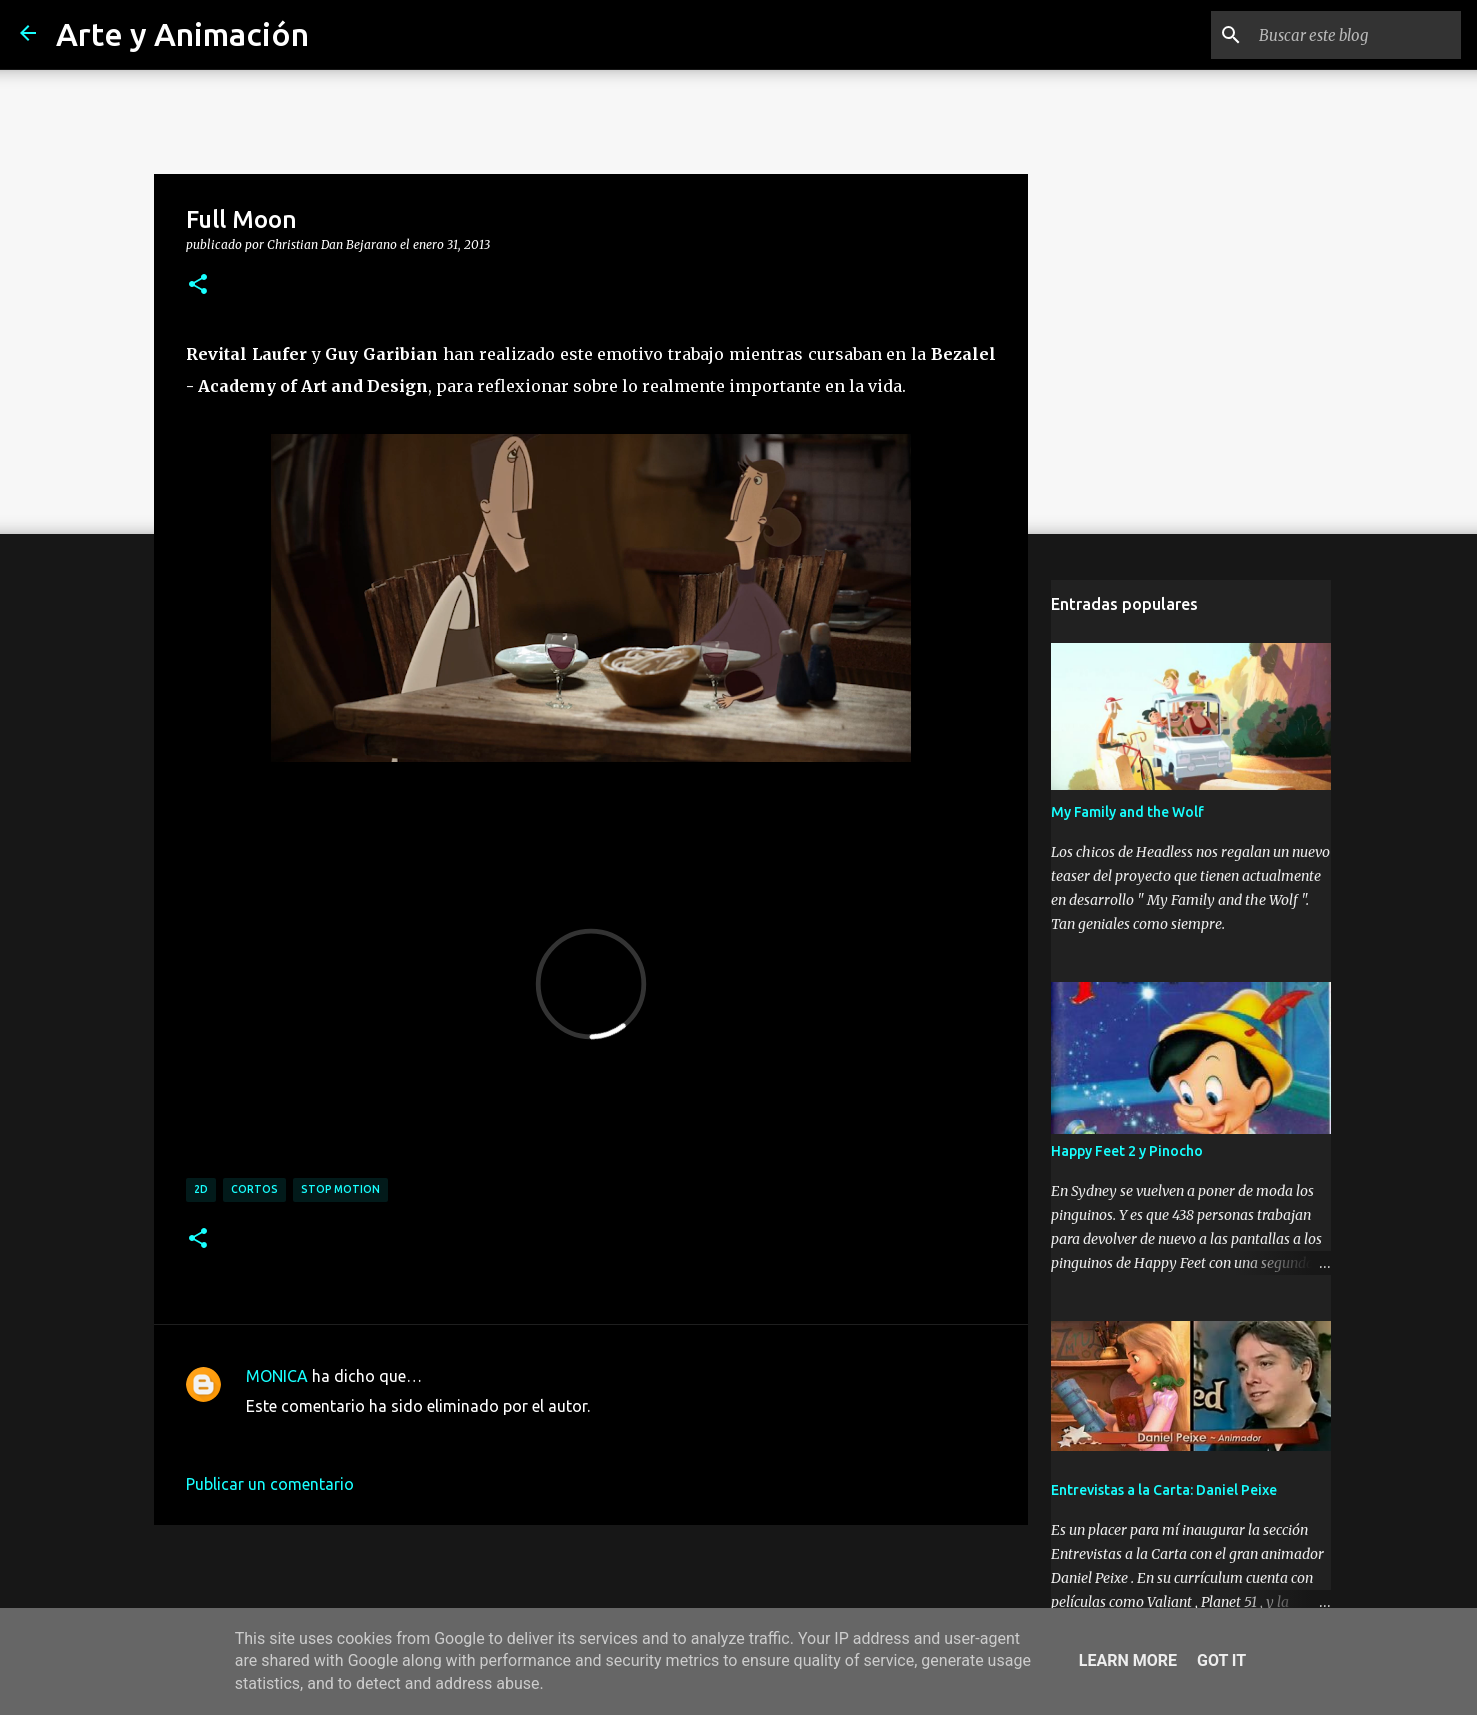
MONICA (277, 1376)
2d (201, 1189)
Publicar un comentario (270, 1484)
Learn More (1128, 1660)
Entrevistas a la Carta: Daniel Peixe (1164, 1490)
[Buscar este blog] (1356, 35)
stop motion (340, 1189)
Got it (1221, 1660)
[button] (198, 285)
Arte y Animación (182, 34)
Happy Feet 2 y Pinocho (1127, 1151)
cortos (254, 1189)
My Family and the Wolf (1127, 812)
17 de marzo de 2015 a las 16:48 (363, 1436)
